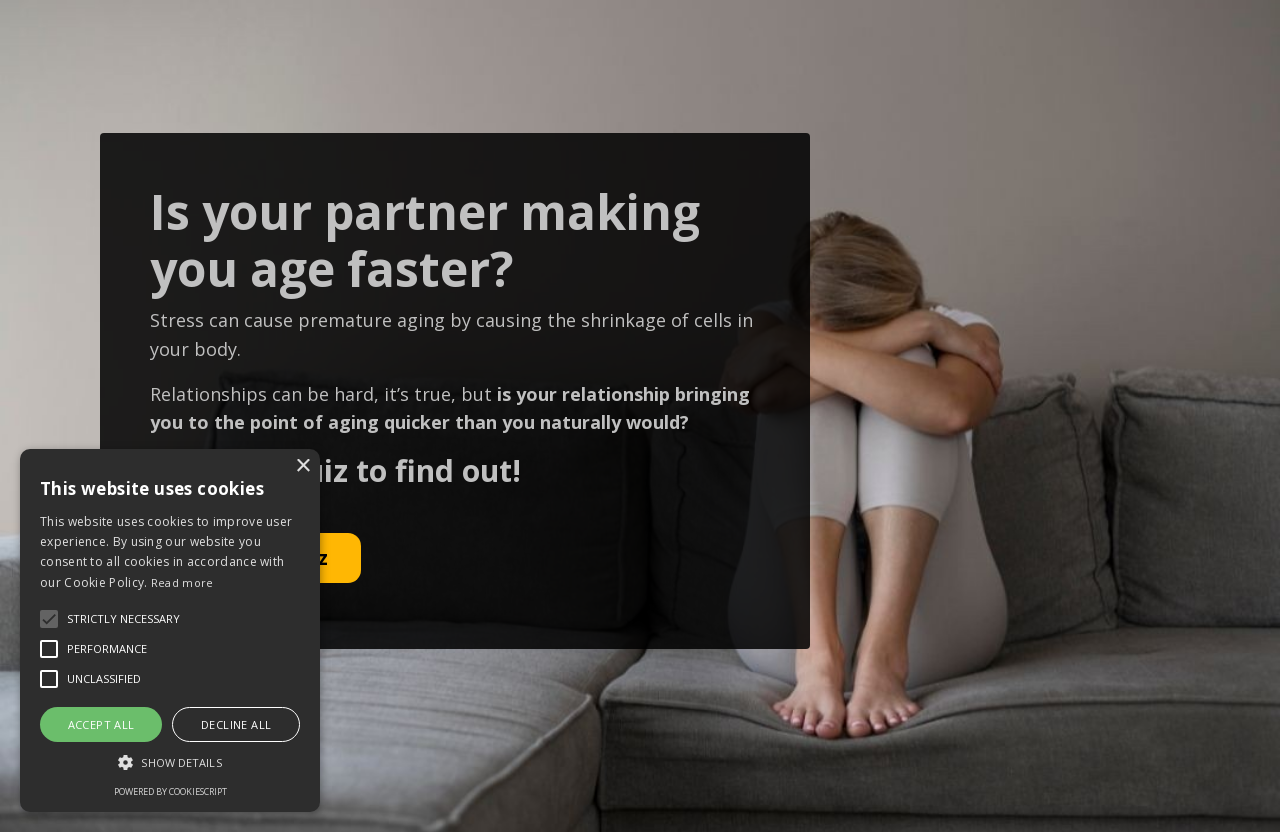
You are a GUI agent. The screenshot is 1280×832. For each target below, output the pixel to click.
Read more (182, 582)
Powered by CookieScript (170, 791)
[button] (170, 762)
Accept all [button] (101, 724)
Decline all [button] (236, 724)
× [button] (302, 466)
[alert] (170, 630)
